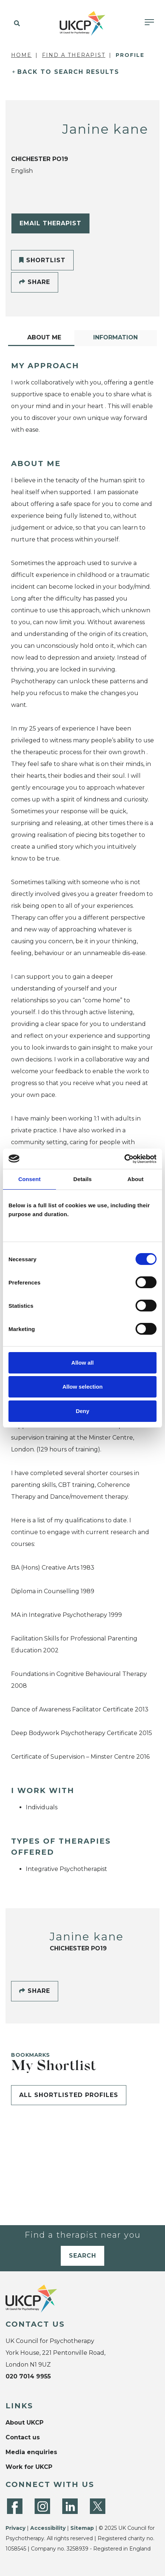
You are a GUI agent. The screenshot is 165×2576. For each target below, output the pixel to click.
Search (82, 2255)
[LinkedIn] (70, 2506)
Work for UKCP (29, 2466)
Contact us (23, 2437)
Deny (82, 1411)
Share (34, 281)
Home (21, 55)
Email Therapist (50, 223)
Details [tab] (82, 1179)
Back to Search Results (68, 71)
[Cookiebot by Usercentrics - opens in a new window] (124, 1159)
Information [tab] (115, 337)
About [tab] (135, 1179)
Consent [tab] (29, 1179)
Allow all (82, 1362)
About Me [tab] (44, 337)
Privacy (15, 2528)
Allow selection (82, 1386)
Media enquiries (31, 2452)
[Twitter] (97, 2506)
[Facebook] (15, 2506)
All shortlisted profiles (68, 2094)
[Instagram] (42, 2506)
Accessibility (48, 2528)
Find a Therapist (73, 55)
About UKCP (24, 2422)
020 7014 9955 (28, 2376)
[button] (15, 24)
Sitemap (82, 2528)
